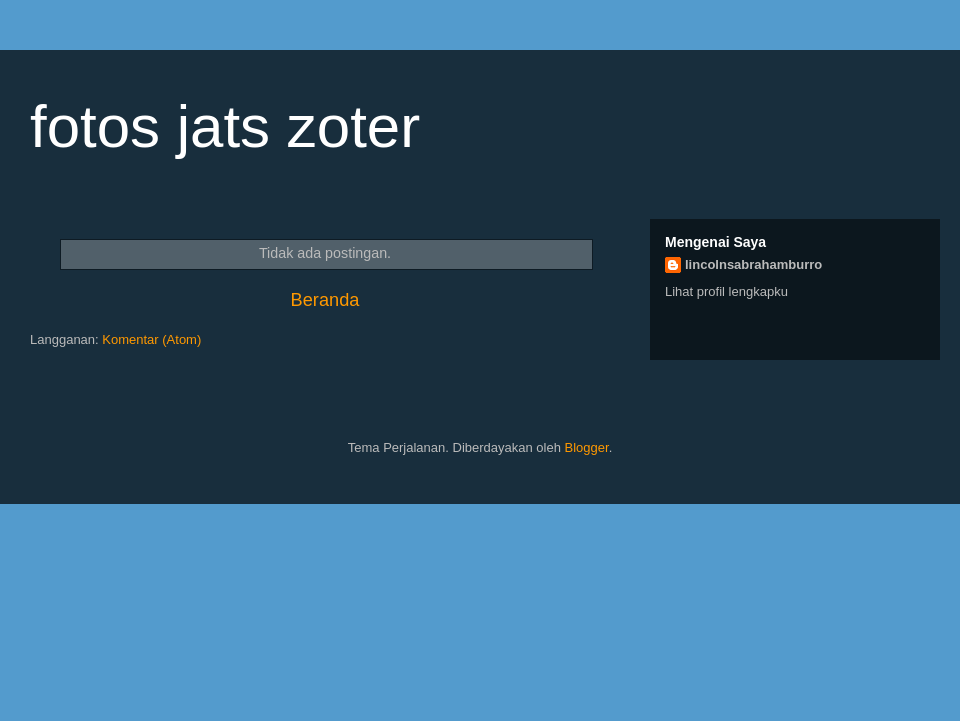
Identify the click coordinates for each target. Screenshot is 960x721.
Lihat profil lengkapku (726, 291)
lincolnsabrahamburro (753, 264)
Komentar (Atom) (151, 339)
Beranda (325, 300)
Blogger (587, 447)
